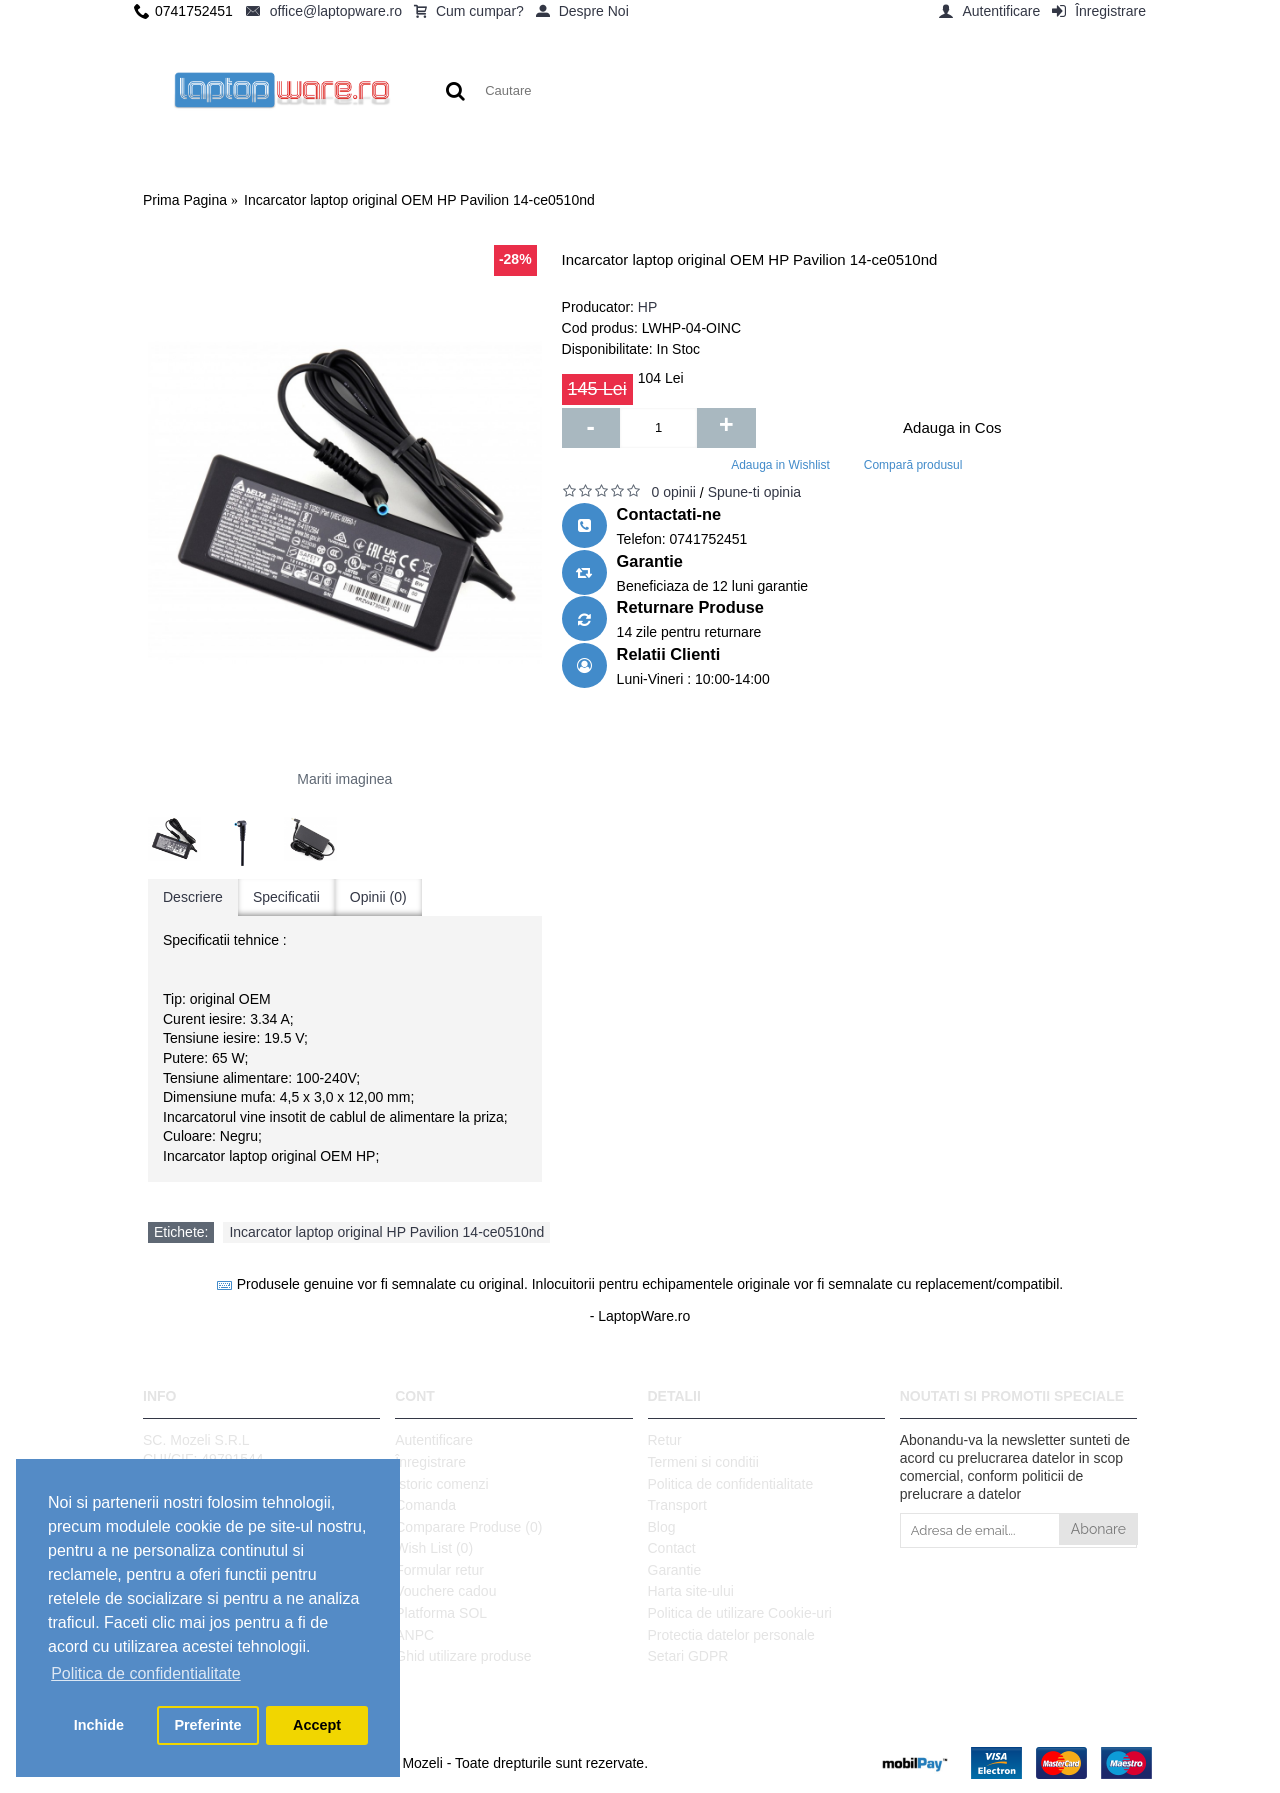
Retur (665, 1440)
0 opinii (674, 492)
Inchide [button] (99, 1725)
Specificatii (286, 897)
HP (647, 307)
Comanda (425, 1505)
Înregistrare (430, 1462)
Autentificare (434, 1440)
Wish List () (434, 1548)
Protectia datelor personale (731, 1635)
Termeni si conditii (703, 1462)
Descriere (193, 897)
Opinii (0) (378, 897)
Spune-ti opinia (754, 492)
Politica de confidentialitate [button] (145, 1673)
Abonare (1098, 1529)
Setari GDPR (688, 1656)
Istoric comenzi (441, 1484)
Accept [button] (317, 1725)
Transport (677, 1505)
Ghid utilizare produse (463, 1656)
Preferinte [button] (207, 1725)
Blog (662, 1527)
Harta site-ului (691, 1591)
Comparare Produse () (468, 1527)
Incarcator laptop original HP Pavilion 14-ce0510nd (386, 1232)
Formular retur (439, 1570)
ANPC (414, 1635)
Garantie (675, 1570)
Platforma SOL (441, 1613)
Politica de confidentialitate (731, 1484)
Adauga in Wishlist (780, 465)
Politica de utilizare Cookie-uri (740, 1613)
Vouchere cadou (445, 1591)
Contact (672, 1548)
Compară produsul (913, 465)
